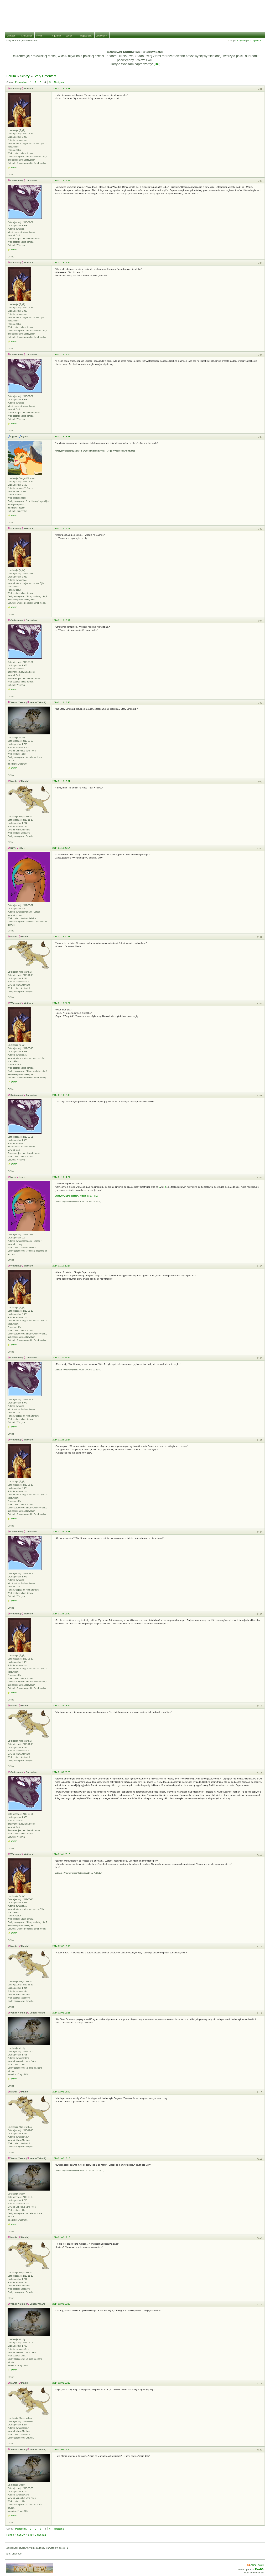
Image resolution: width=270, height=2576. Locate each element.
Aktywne (241, 40)
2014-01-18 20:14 (61, 848)
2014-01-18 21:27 (61, 1003)
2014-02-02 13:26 (61, 2012)
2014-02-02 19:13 (61, 2237)
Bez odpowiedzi (255, 40)
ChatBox (11, 35)
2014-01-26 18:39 (61, 1705)
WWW (14, 167)
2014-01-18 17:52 (61, 180)
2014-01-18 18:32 (61, 620)
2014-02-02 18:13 (61, 2158)
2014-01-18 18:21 (61, 436)
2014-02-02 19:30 (61, 2449)
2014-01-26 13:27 (61, 1439)
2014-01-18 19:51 (61, 781)
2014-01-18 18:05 (61, 354)
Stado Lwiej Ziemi (135, 13)
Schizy (25, 76)
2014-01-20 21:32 (61, 1357)
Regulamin (56, 35)
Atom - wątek (257, 2565)
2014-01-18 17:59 (61, 262)
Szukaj (69, 35)
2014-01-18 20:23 (61, 936)
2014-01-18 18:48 (61, 702)
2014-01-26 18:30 (61, 1613)
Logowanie (101, 35)
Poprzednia (21, 82)
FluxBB (259, 2569)
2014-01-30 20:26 (61, 1772)
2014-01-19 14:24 (61, 1177)
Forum (39, 35)
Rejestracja (86, 35)
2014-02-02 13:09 (61, 1946)
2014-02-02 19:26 (61, 2383)
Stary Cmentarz (45, 76)
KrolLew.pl (26, 35)
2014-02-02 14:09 (61, 2091)
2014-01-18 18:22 (61, 528)
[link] (157, 64)
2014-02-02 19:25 (61, 2304)
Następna (59, 82)
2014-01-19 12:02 (61, 1095)
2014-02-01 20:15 (61, 1854)
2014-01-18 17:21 (61, 88)
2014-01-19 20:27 (61, 1265)
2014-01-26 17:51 (61, 1531)
